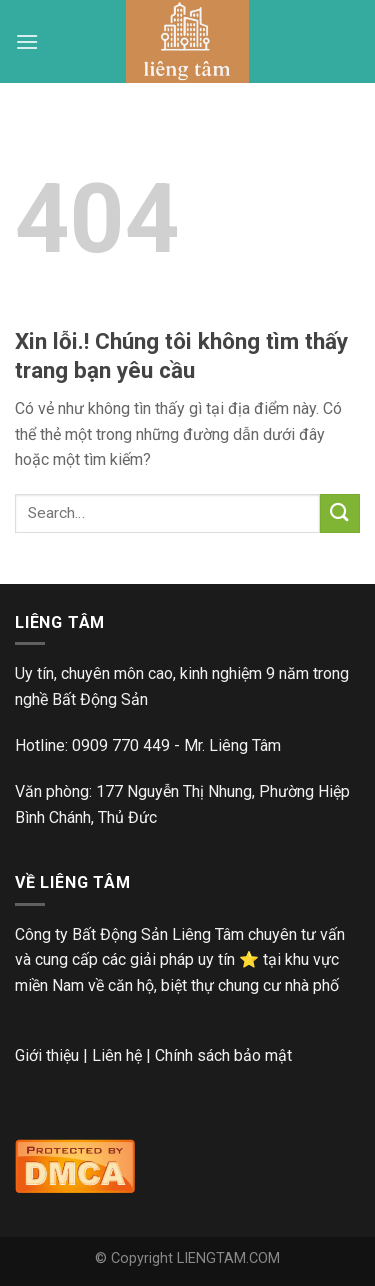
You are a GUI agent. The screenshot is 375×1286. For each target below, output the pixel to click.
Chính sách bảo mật (223, 1055)
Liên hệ (117, 1055)
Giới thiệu (47, 1055)
